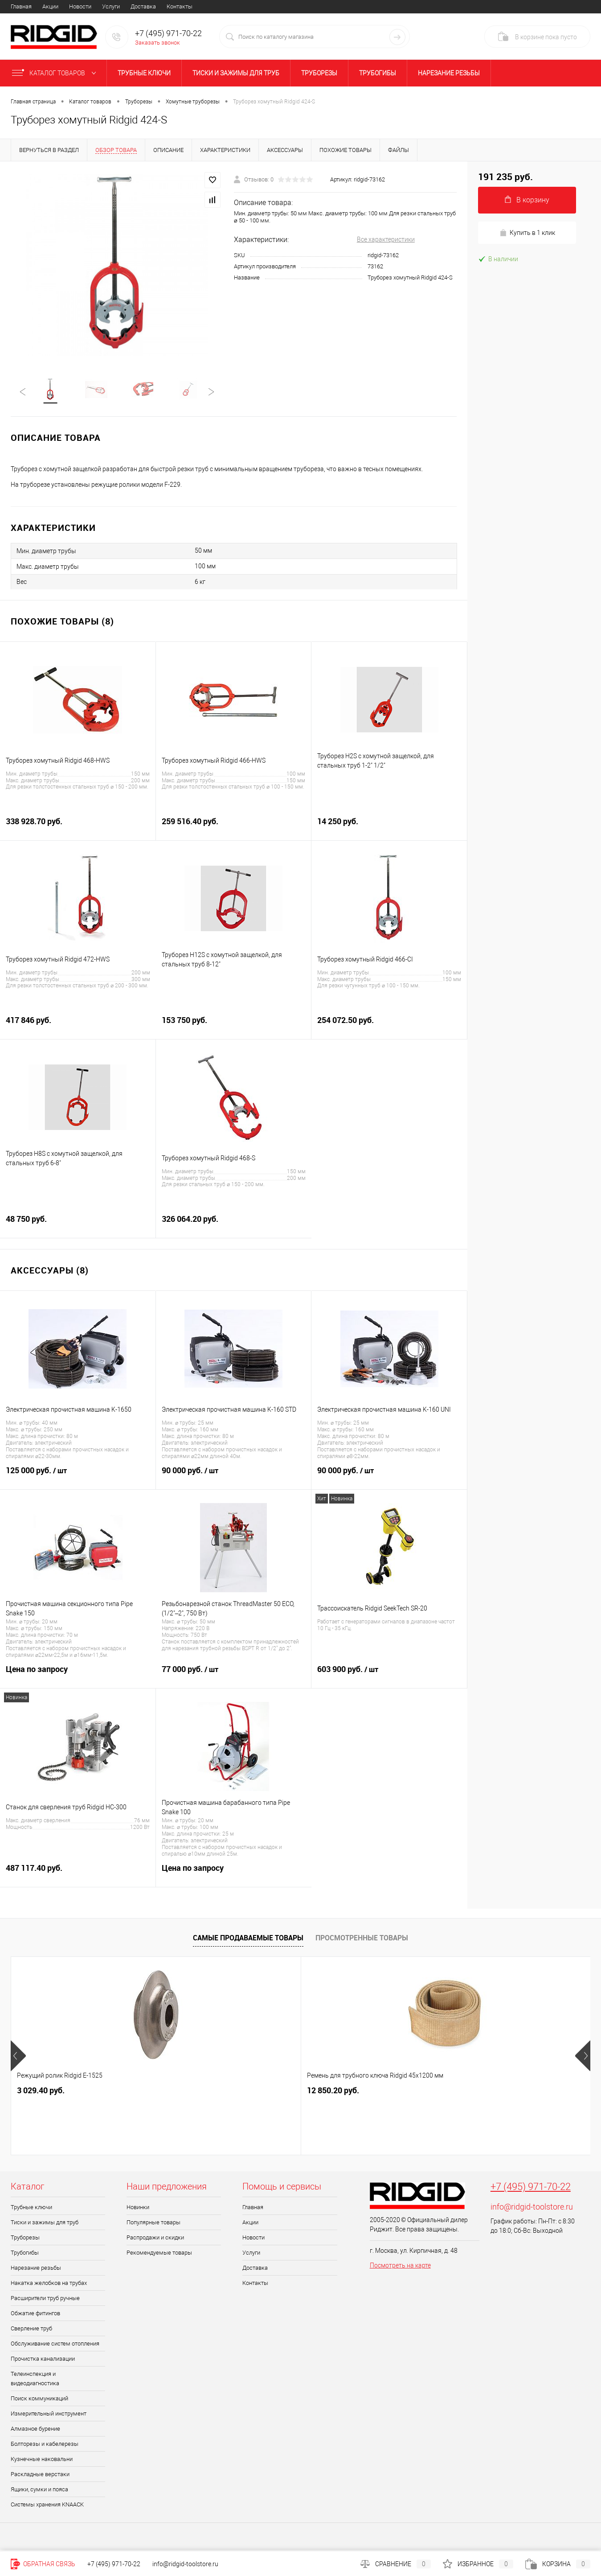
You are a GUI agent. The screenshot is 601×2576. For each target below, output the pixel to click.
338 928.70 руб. (78, 828)
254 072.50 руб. (389, 1026)
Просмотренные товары (361, 1939)
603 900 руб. (389, 1676)
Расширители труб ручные (45, 2300)
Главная (21, 6)
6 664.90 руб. (331, 2092)
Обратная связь (43, 2564)
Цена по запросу (78, 1675)
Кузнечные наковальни (42, 2460)
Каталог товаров (56, 73)
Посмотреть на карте (400, 2267)
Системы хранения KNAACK (47, 2506)
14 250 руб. (389, 828)
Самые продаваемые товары (248, 1939)
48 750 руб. (78, 1225)
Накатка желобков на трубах (49, 2284)
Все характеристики (386, 239)
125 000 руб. (78, 1477)
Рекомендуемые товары (159, 2254)
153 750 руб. (234, 1026)
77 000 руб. (234, 1676)
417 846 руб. (78, 1026)
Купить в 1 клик (527, 233)
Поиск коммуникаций (39, 2400)
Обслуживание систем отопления (55, 2345)
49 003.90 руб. (485, 2092)
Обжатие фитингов (35, 2315)
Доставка (143, 6)
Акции (50, 6)
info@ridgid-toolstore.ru (532, 2208)
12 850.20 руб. (188, 2092)
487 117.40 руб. (78, 1874)
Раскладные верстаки (40, 2476)
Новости (80, 6)
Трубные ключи (144, 73)
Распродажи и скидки (155, 2239)
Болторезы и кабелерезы (44, 2445)
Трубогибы (377, 73)
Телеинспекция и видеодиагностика (35, 2380)
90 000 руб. (234, 1477)
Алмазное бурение (35, 2430)
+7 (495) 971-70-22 (531, 2188)
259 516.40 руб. (234, 828)
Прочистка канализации (43, 2360)
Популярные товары (153, 2224)
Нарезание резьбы (449, 73)
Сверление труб (31, 2330)
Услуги (111, 6)
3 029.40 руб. (41, 2092)
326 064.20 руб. (234, 1225)
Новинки (138, 2209)
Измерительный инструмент (48, 2415)
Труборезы (319, 73)
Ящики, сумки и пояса (39, 2491)
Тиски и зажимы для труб (235, 73)
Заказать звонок (157, 42)
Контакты (179, 6)
